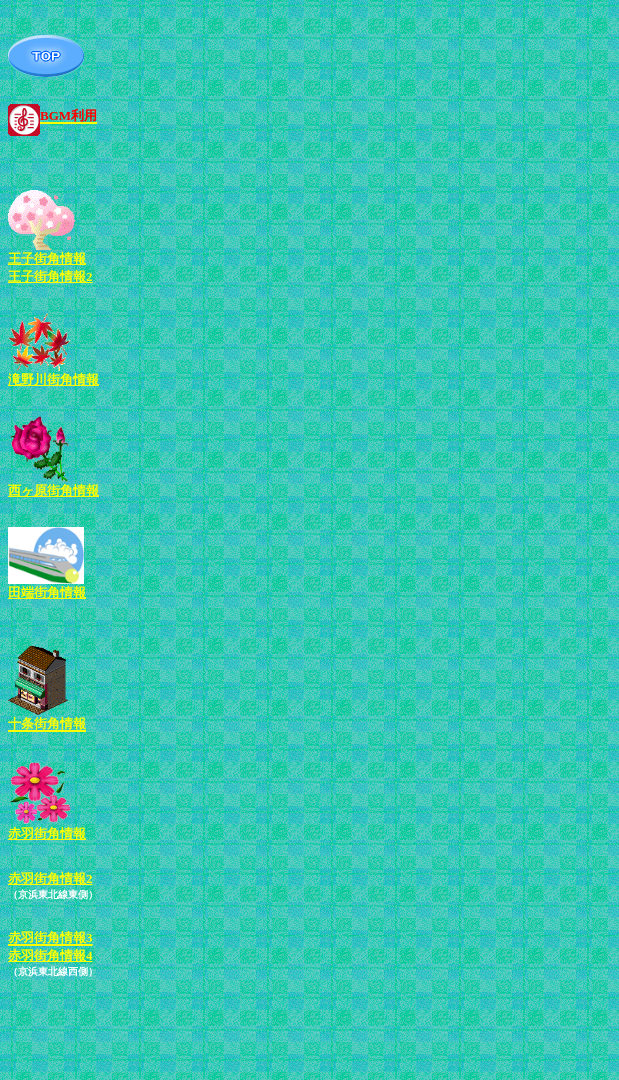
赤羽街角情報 (47, 833)
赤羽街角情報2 (50, 878)
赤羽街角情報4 (50, 955)
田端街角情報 (47, 592)
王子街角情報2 (50, 276)
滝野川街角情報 (53, 379)
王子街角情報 (47, 258)
